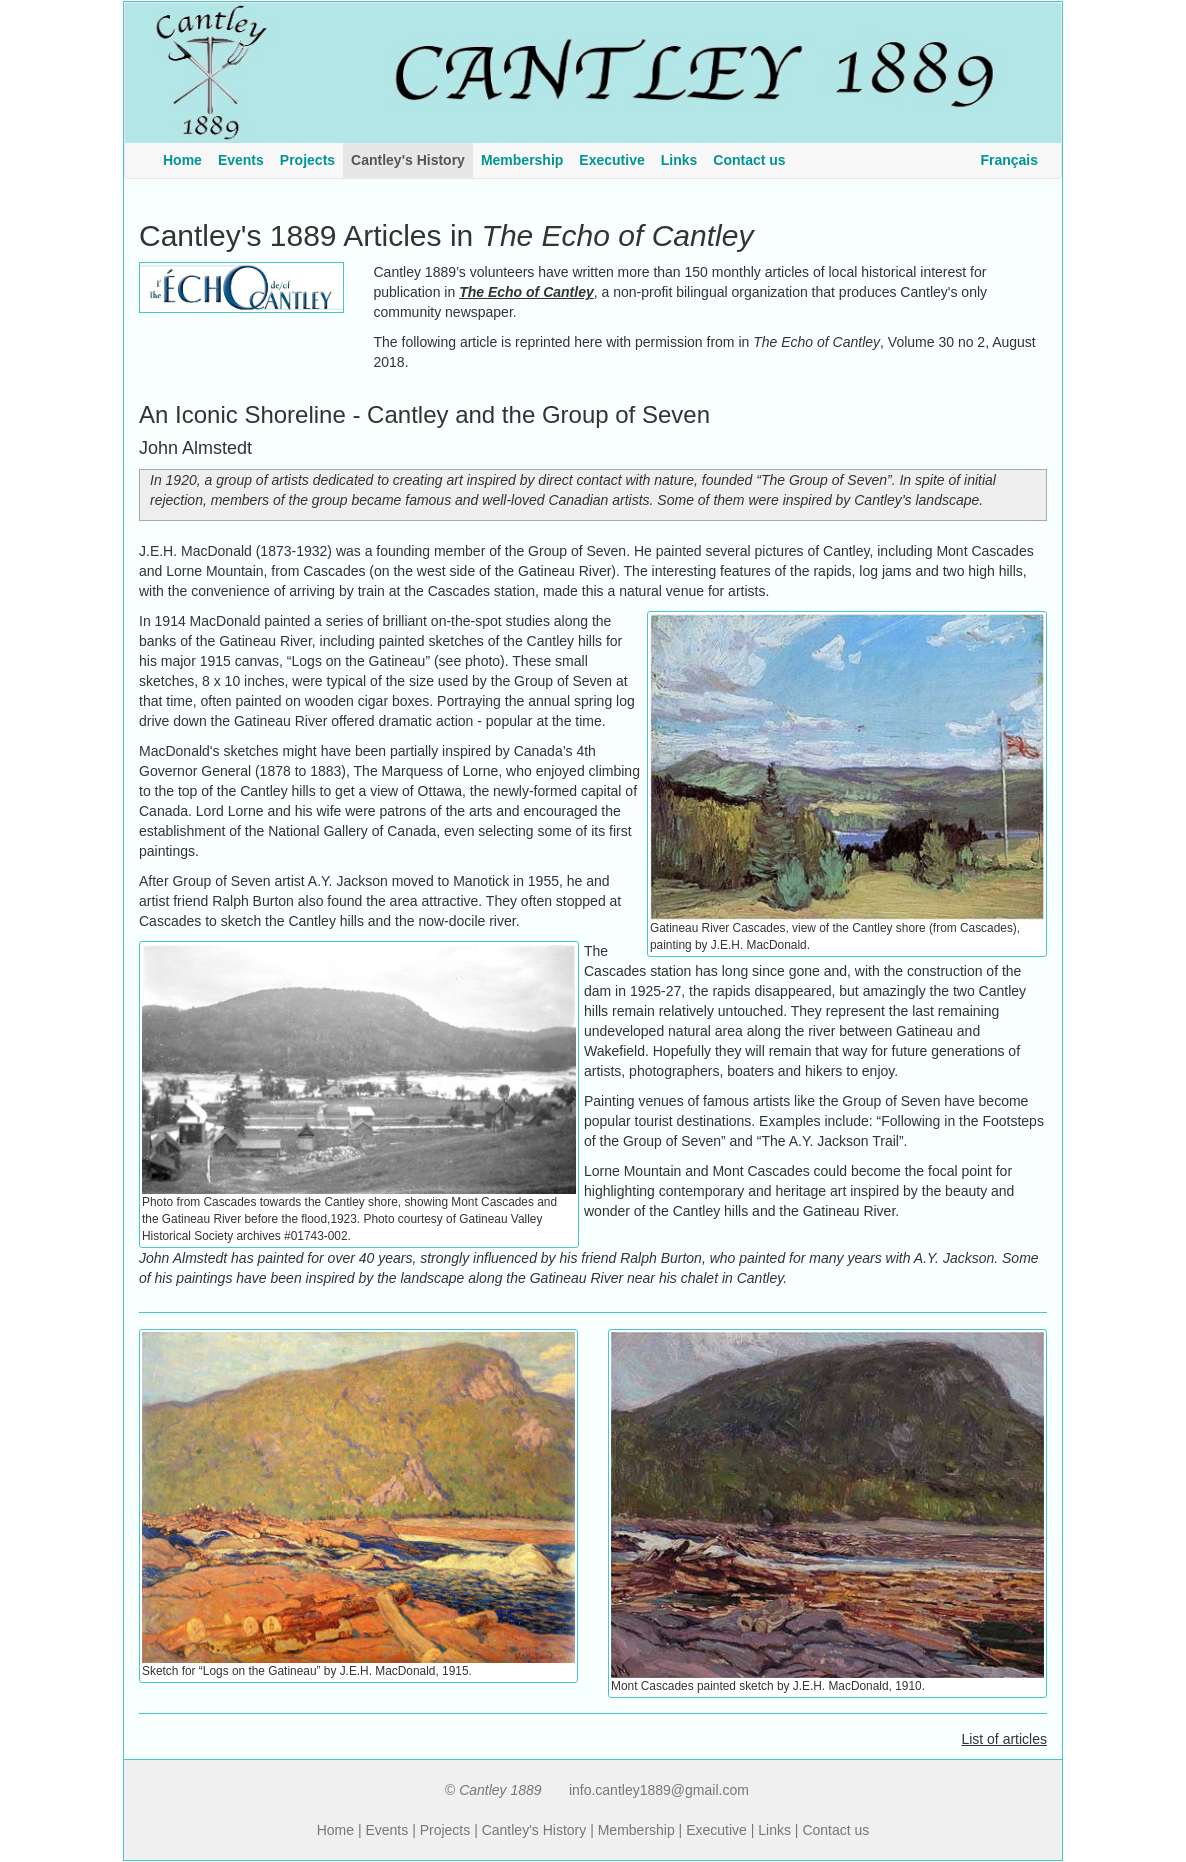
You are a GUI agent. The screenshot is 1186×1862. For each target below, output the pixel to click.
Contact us (835, 1830)
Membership (636, 1830)
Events (386, 1830)
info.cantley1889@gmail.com (659, 1790)
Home (335, 1830)
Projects (445, 1830)
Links (774, 1830)
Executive (716, 1830)
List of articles (1004, 1739)
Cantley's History (534, 1830)
